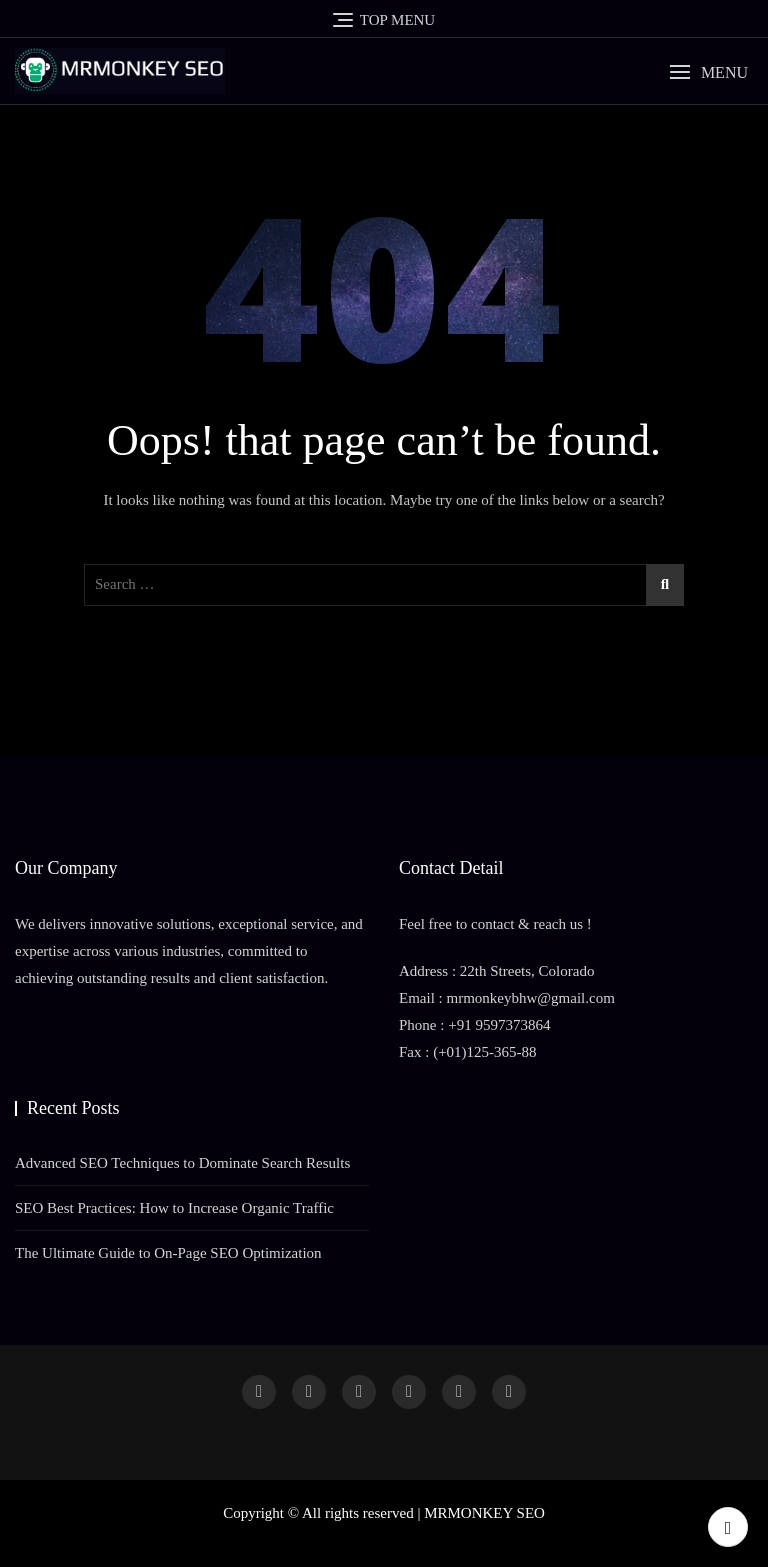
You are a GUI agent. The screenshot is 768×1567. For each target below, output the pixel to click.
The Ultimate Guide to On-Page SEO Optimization (168, 1253)
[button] (708, 72)
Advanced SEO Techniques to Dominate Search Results (182, 1163)
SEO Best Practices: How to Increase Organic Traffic (174, 1208)
